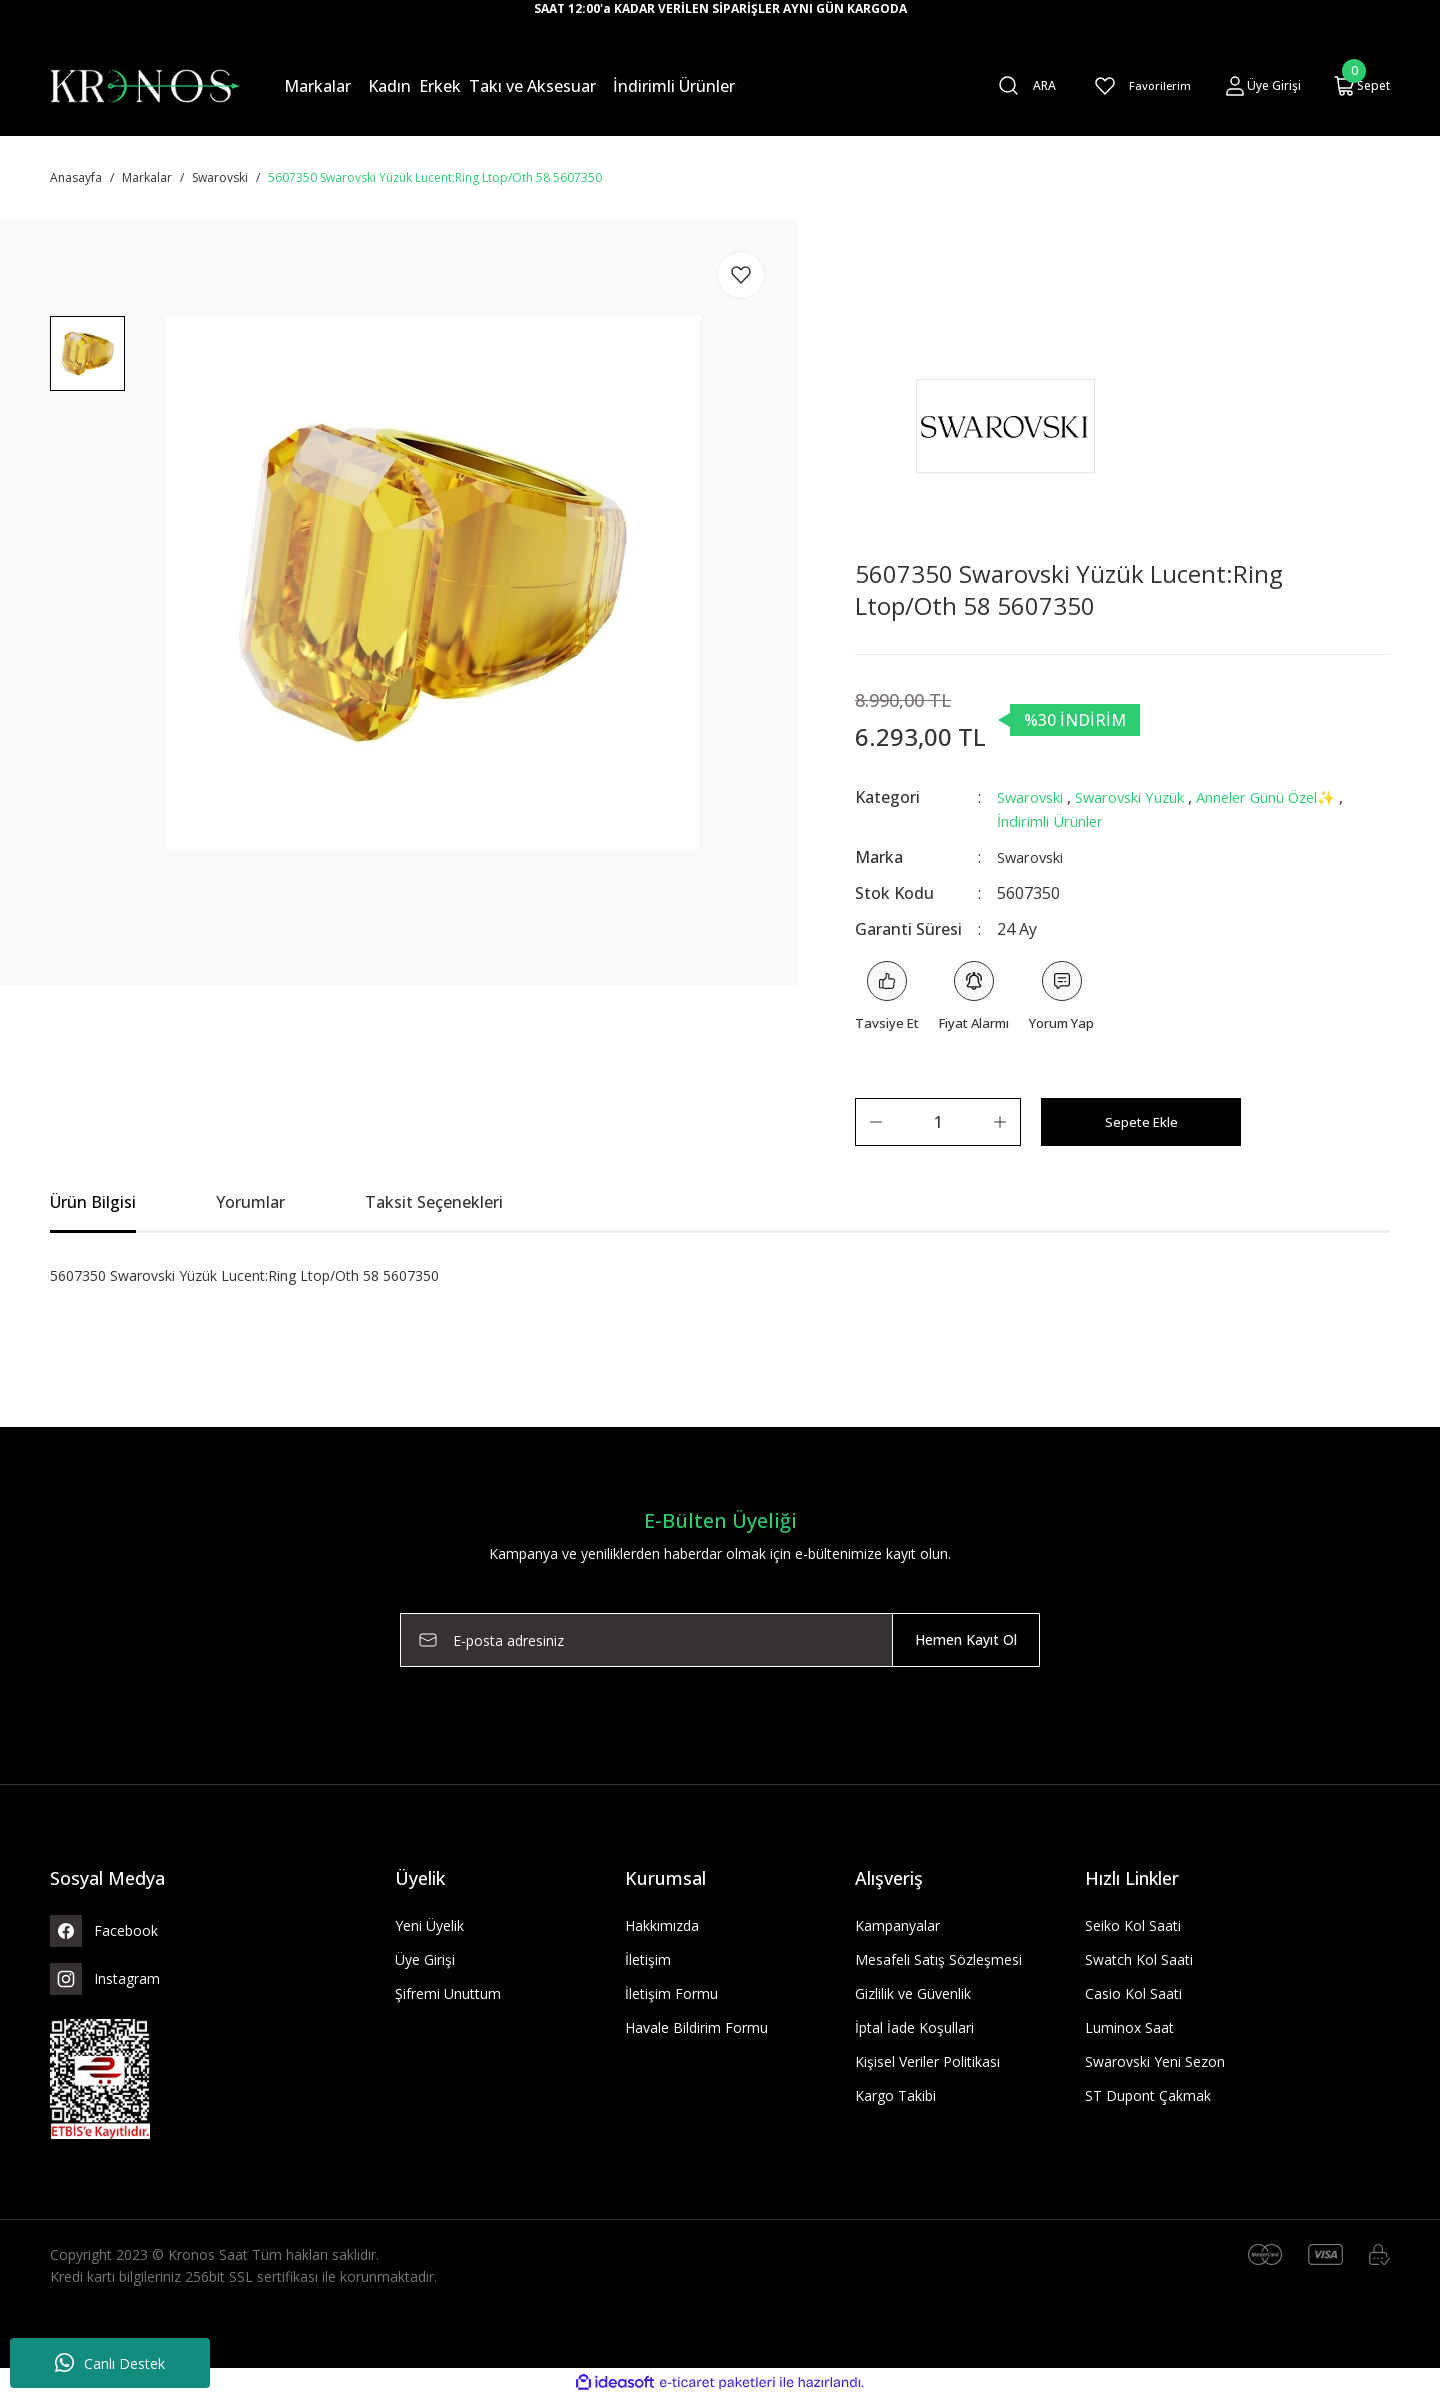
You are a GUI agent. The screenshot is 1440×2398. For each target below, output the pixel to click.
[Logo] (145, 84)
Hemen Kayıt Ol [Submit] (966, 1640)
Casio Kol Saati (1133, 1994)
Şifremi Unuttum (448, 1994)
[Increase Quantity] (1000, 1123)
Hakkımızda (662, 1926)
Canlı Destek (110, 2363)
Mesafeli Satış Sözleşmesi (938, 1960)
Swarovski (1035, 797)
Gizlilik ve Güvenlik (913, 1994)
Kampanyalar (897, 1926)
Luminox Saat (1129, 2028)
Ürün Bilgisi (93, 1203)
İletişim (648, 1960)
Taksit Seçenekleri (434, 1203)
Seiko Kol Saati (1133, 1926)
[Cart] (1361, 86)
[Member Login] (1262, 86)
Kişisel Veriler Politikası (927, 2062)
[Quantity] (938, 1123)
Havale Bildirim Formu (696, 2028)
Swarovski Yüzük (1148, 797)
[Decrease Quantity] (876, 1123)
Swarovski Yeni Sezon (1155, 2062)
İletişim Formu (671, 1994)
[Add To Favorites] (741, 275)
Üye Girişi (425, 1960)
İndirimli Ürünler (1123, 821)
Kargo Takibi (895, 2096)
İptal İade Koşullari (914, 2028)
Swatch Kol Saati (1139, 1960)
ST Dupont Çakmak (1148, 2096)
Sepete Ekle (1141, 1122)
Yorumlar (250, 1203)
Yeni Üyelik (429, 1926)
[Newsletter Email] (720, 1641)
